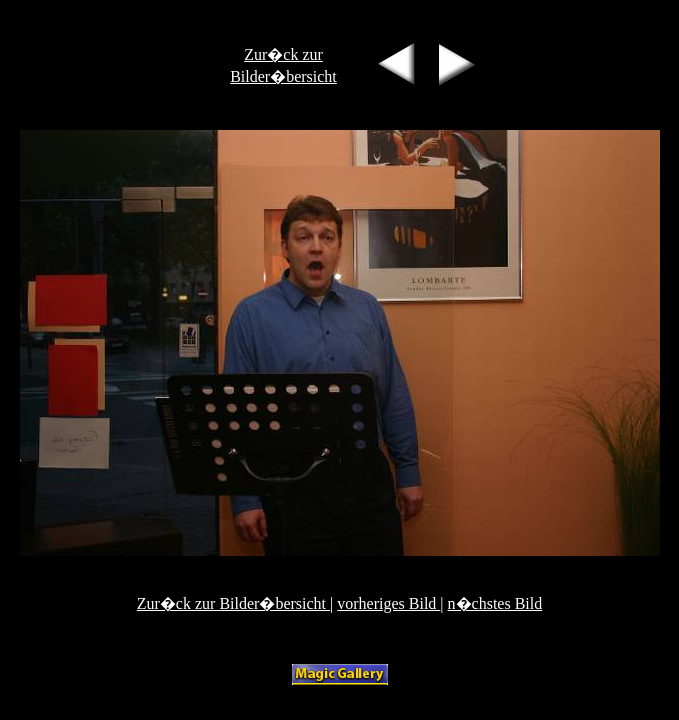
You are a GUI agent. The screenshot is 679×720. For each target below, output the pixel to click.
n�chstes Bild (495, 603)
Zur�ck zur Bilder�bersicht (233, 603)
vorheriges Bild (388, 603)
